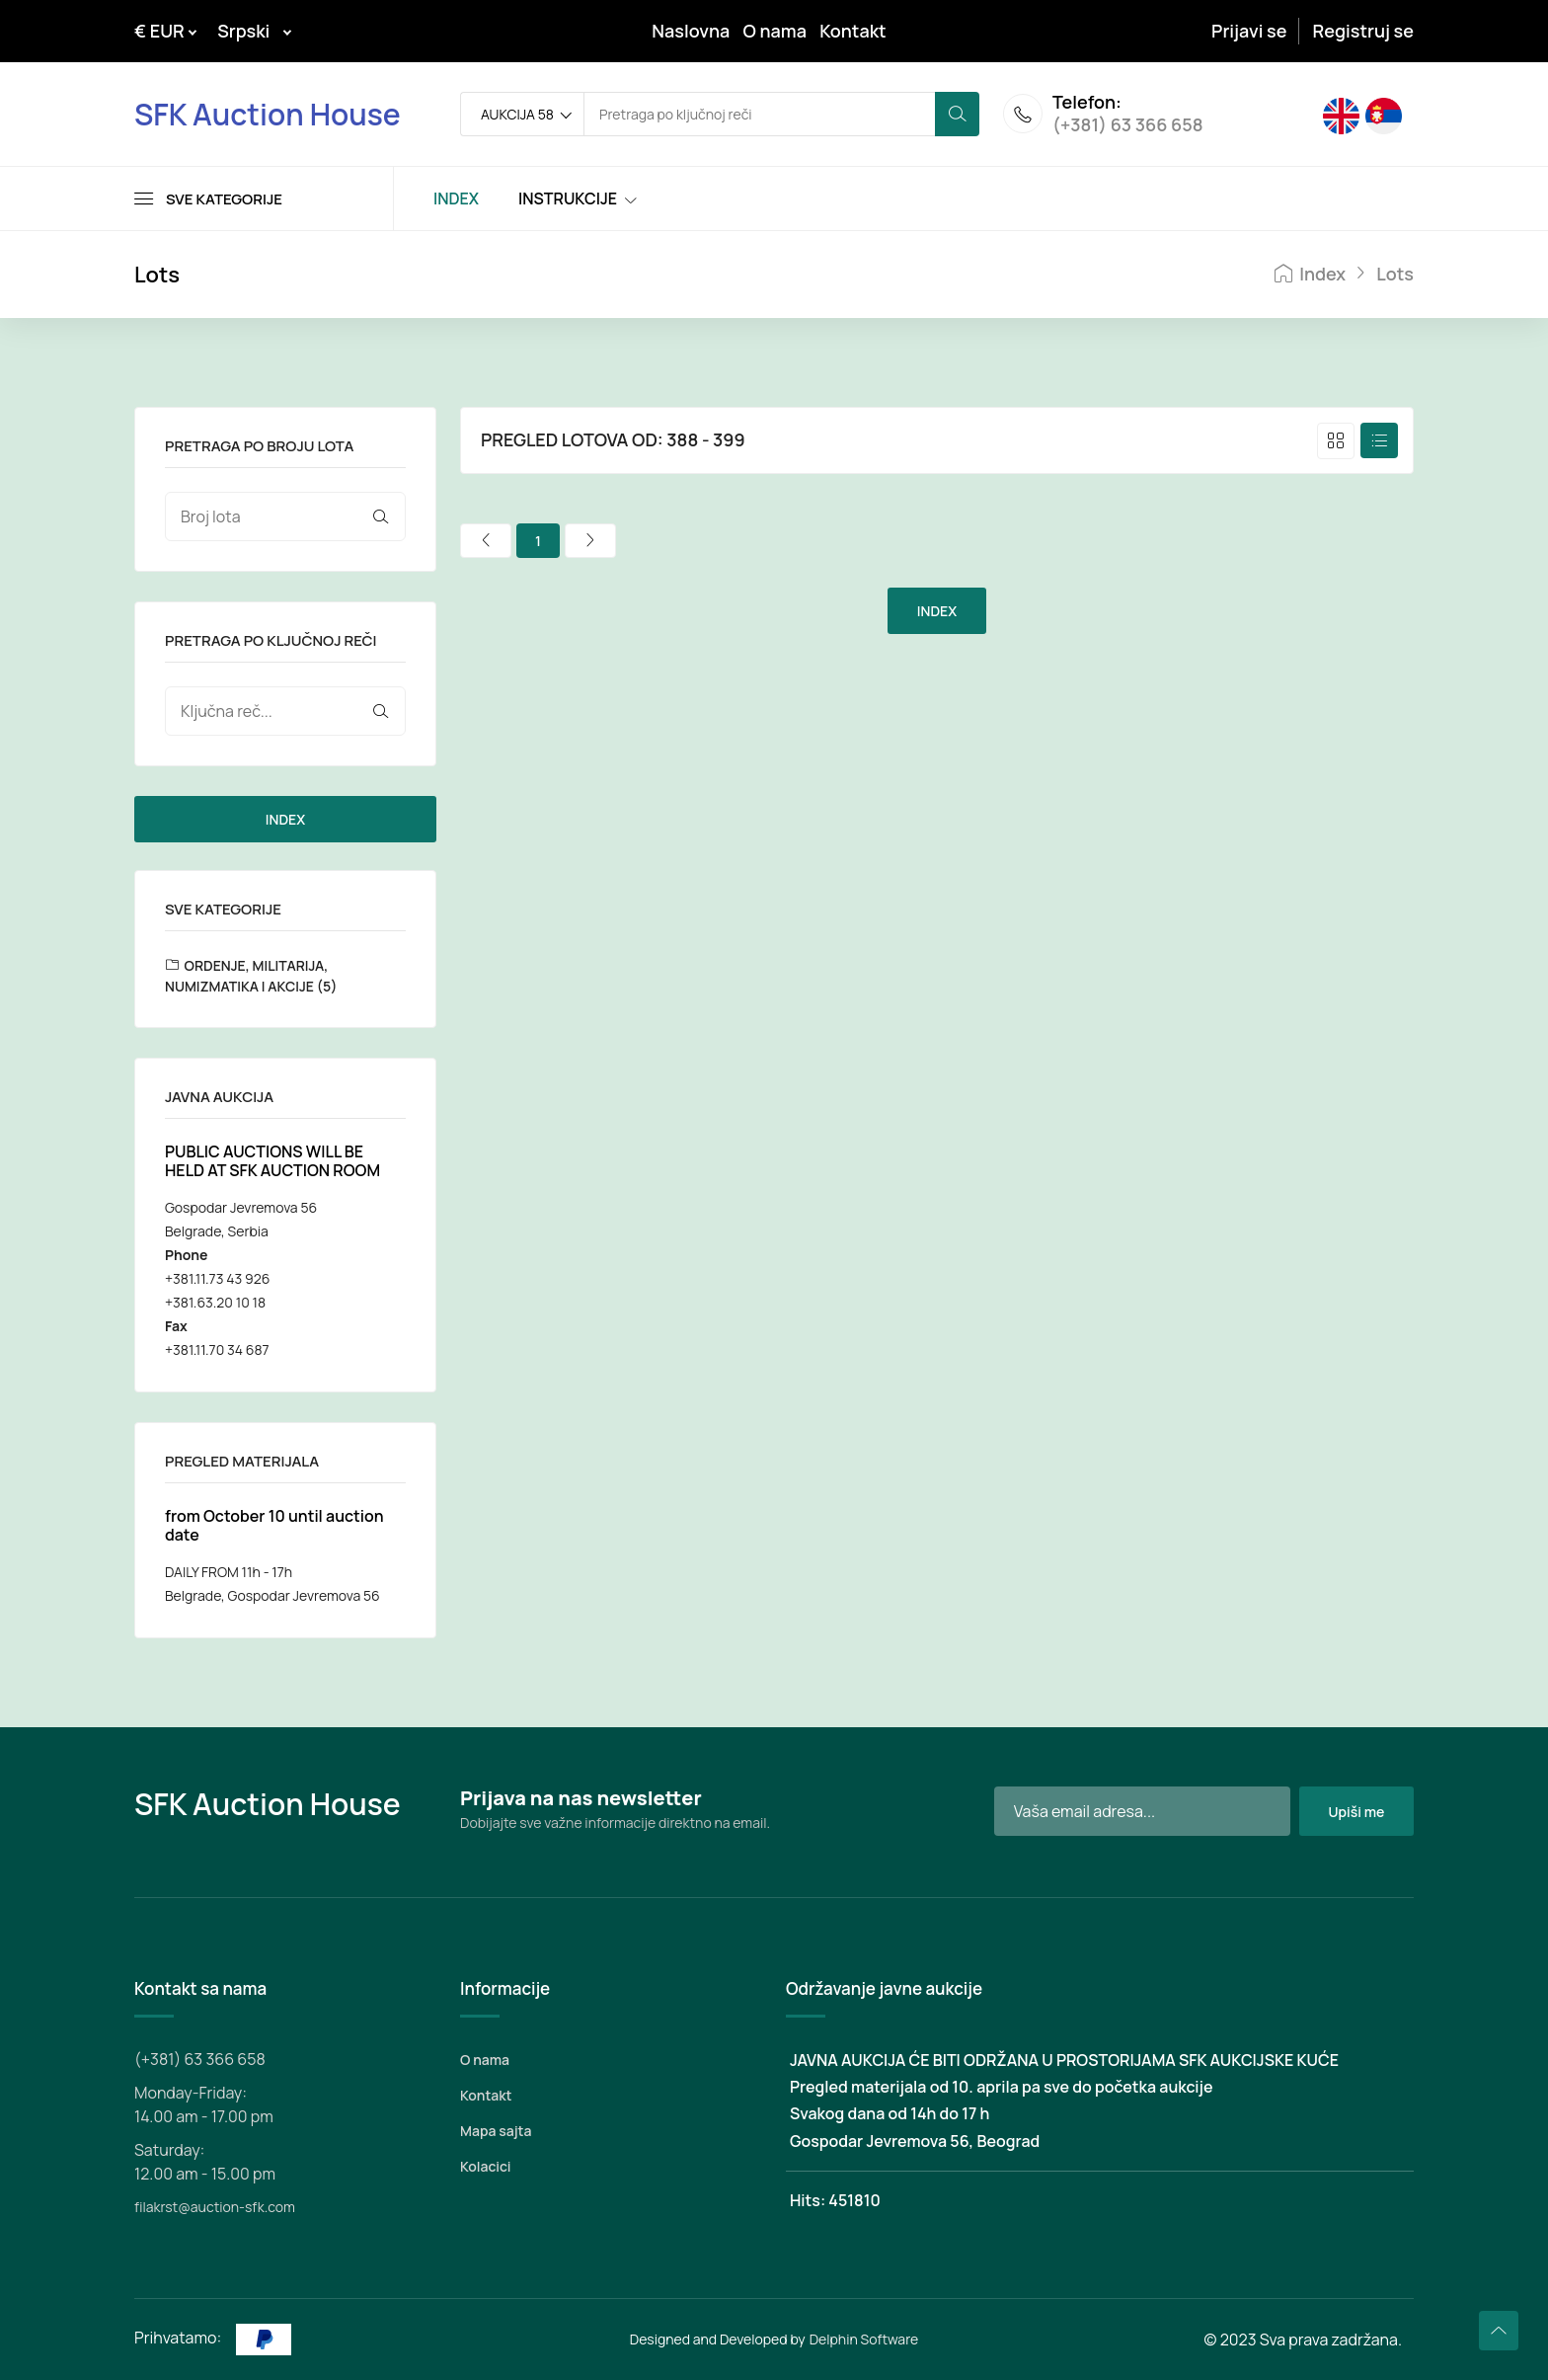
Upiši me (1356, 1811)
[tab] (1335, 441)
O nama (775, 30)
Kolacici (485, 2166)
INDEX (285, 819)
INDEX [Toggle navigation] (456, 198)
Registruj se (1363, 30)
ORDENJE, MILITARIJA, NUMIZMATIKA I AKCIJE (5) (251, 975)
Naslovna (691, 30)
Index (1310, 274)
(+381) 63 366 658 (1127, 126)
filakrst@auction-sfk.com (214, 2206)
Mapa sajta (495, 2130)
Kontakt (853, 30)
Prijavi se (1248, 30)
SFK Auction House (267, 114)
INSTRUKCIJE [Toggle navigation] (567, 198)
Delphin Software (864, 2339)
